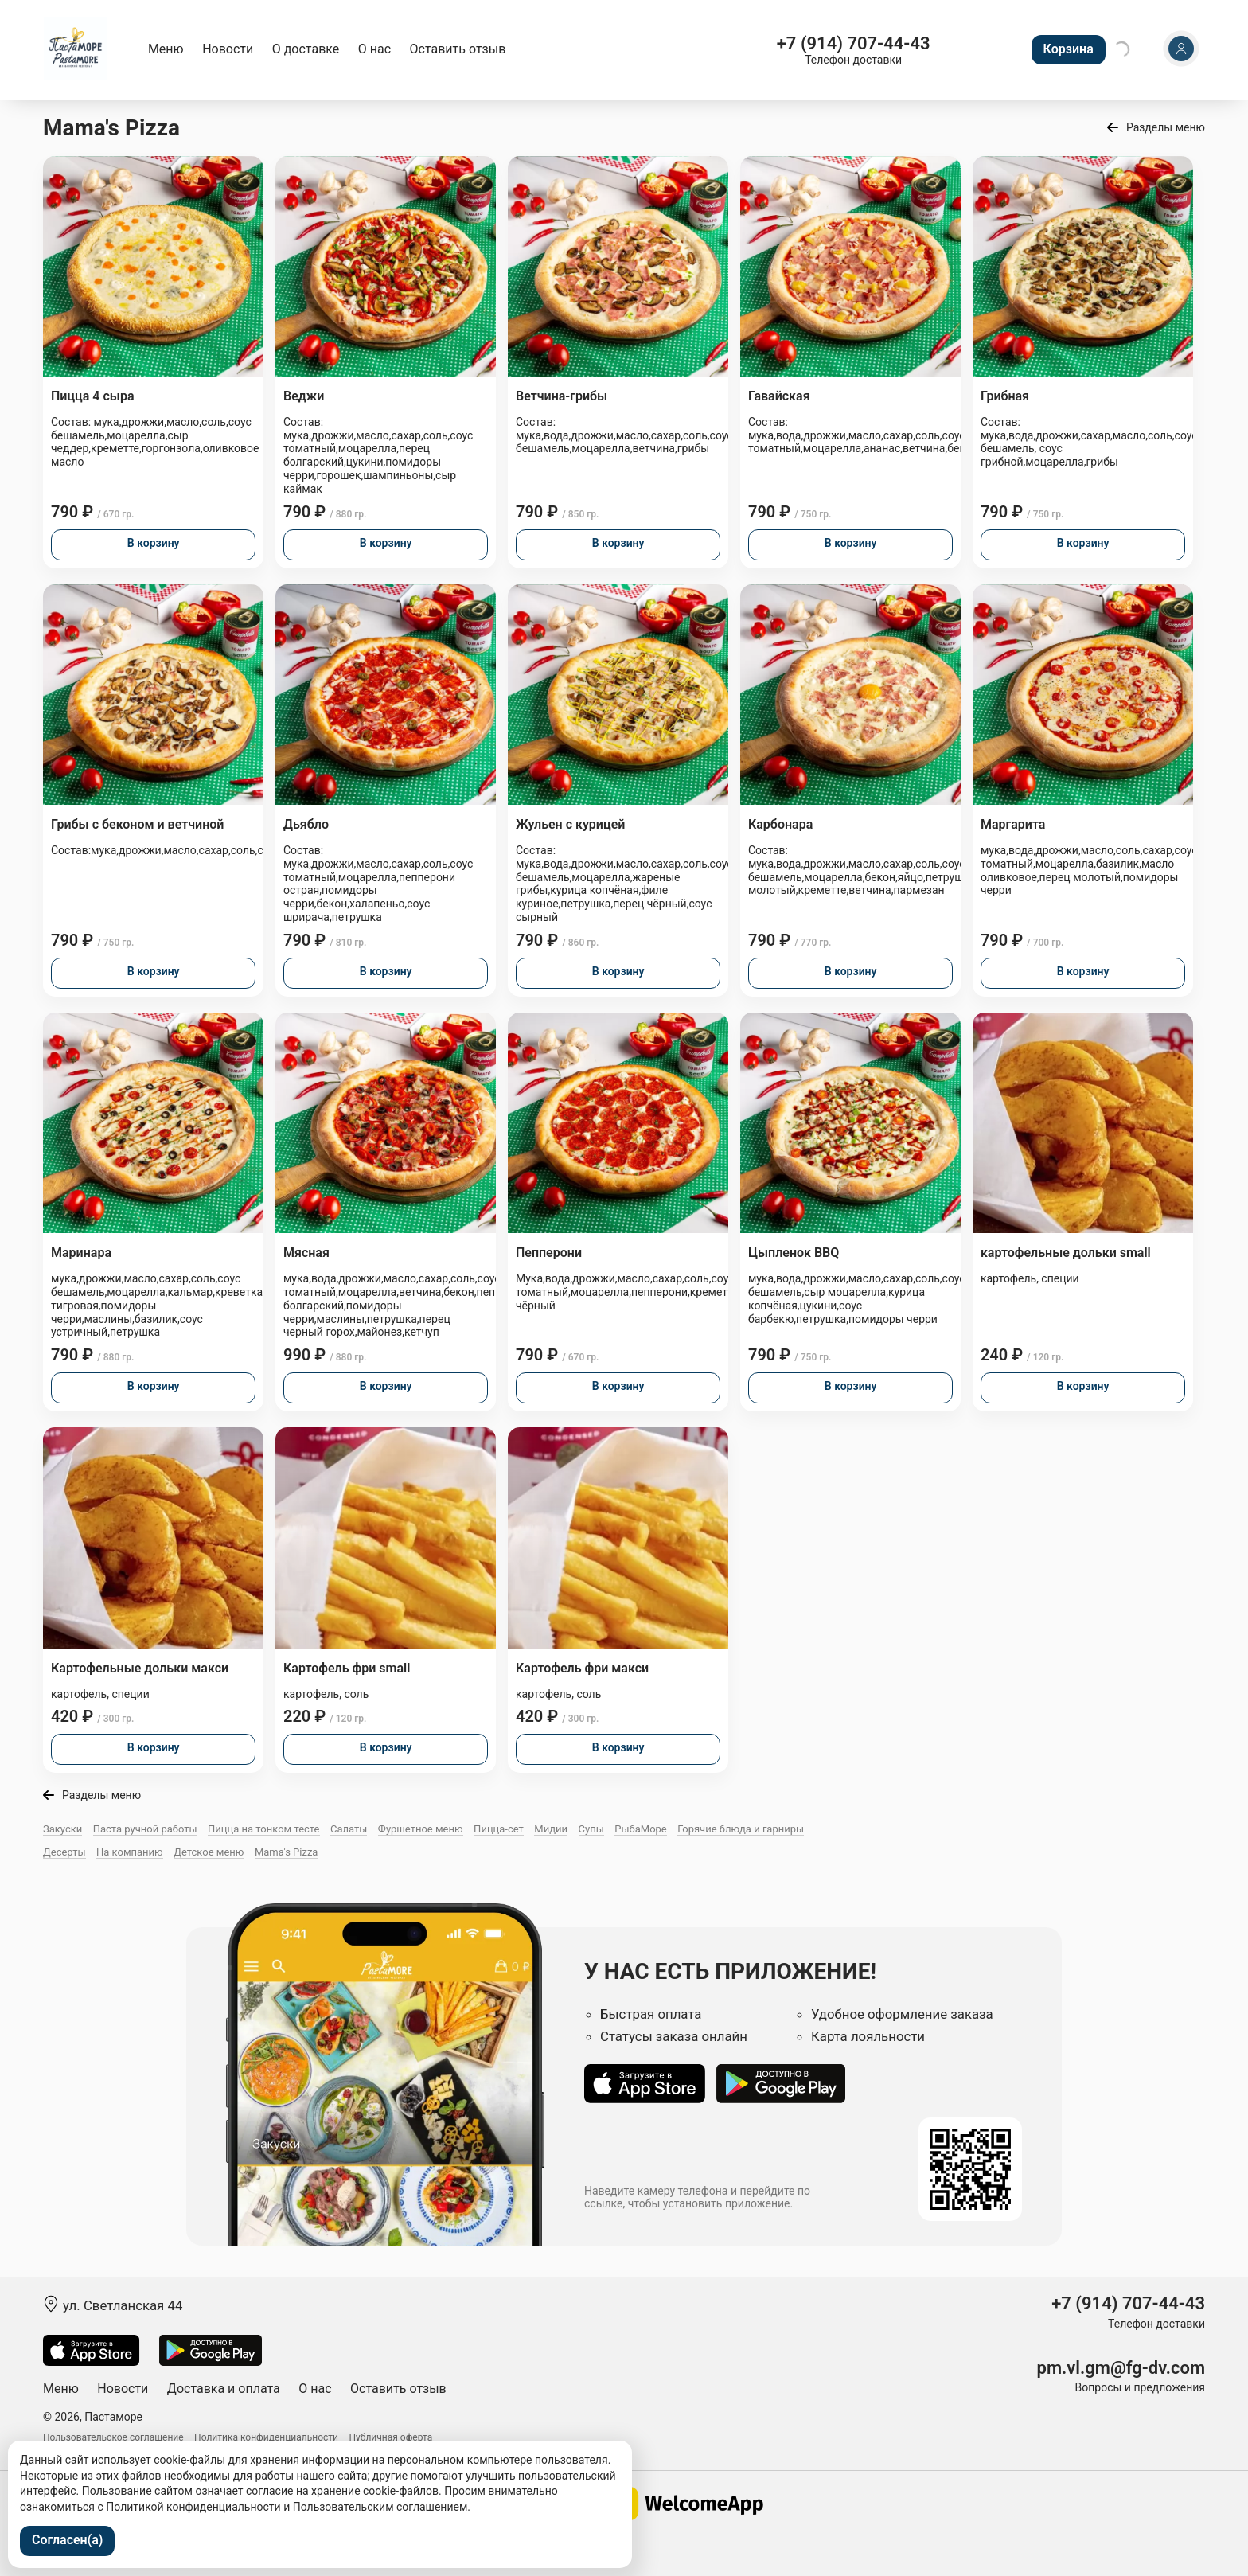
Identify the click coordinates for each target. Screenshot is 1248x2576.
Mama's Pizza (286, 1852)
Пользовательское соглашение (113, 2437)
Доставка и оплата (223, 2388)
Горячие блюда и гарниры (740, 1829)
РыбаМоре (640, 1829)
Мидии (550, 1829)
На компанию (129, 1852)
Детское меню (209, 1852)
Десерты (64, 1852)
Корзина (1068, 49)
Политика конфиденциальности (266, 2437)
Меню (166, 49)
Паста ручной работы (145, 1829)
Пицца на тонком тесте (263, 1829)
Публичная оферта (391, 2437)
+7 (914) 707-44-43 (853, 43)
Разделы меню (1165, 127)
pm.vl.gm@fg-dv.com (1121, 2368)
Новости (227, 49)
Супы (591, 1829)
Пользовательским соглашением (380, 2506)
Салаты (348, 1829)
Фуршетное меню (420, 1829)
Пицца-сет (499, 1829)
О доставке (306, 49)
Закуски (62, 1829)
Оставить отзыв (458, 49)
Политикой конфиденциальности (193, 2506)
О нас (374, 49)
